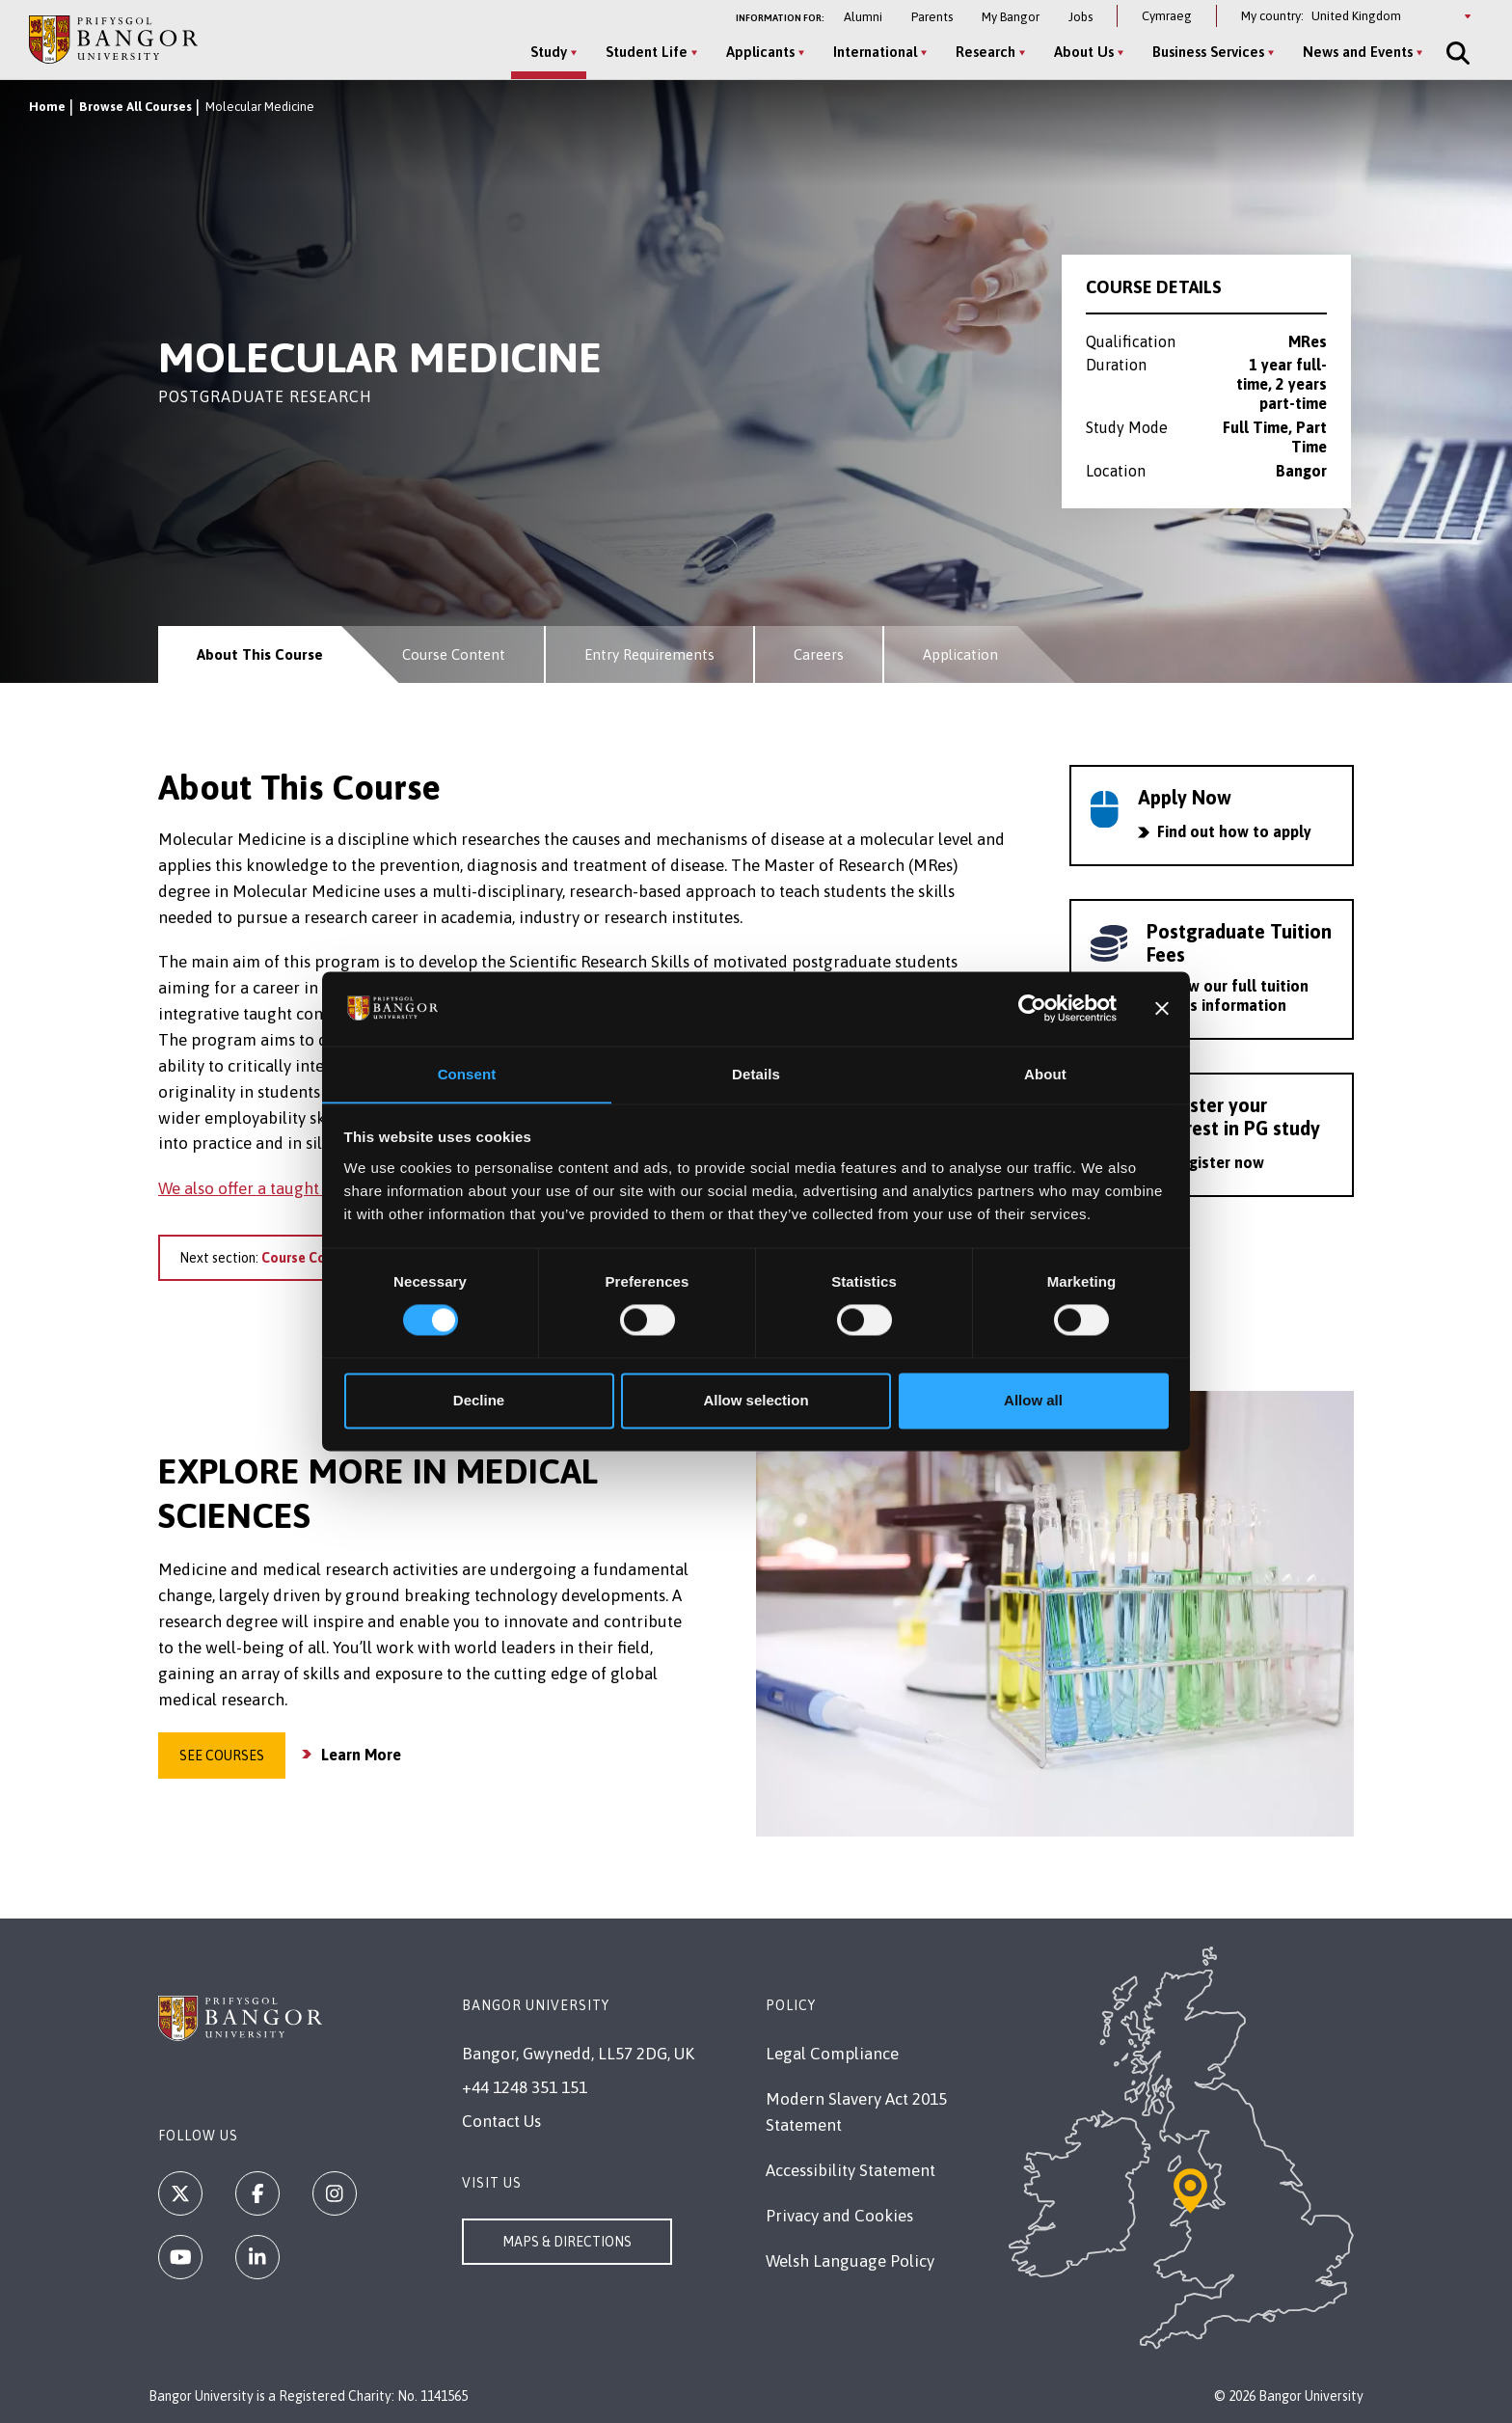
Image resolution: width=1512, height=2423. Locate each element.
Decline (478, 1401)
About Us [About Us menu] (1084, 51)
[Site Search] (1456, 53)
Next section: (281, 1258)
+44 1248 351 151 (524, 2087)
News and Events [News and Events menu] (1358, 51)
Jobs (1080, 17)
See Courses (221, 1755)
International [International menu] (875, 51)
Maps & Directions (567, 2241)
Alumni (863, 17)
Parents (932, 17)
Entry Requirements (649, 654)
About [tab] (1045, 1074)
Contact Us (501, 2121)
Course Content (453, 654)
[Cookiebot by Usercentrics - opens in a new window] (1032, 1008)
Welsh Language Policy (850, 2261)
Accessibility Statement (850, 2170)
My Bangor (1011, 17)
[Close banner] (1162, 1008)
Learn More (361, 1754)
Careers (819, 654)
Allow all (1033, 1401)
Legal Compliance (832, 2053)
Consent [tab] (467, 1074)
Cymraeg (1167, 16)
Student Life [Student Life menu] (647, 51)
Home (47, 106)
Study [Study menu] (548, 51)
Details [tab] (756, 1074)
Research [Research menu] (985, 51)
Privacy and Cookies (839, 2215)
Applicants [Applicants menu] (760, 51)
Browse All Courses (135, 106)
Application (960, 654)
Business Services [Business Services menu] (1208, 51)
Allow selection (755, 1401)
